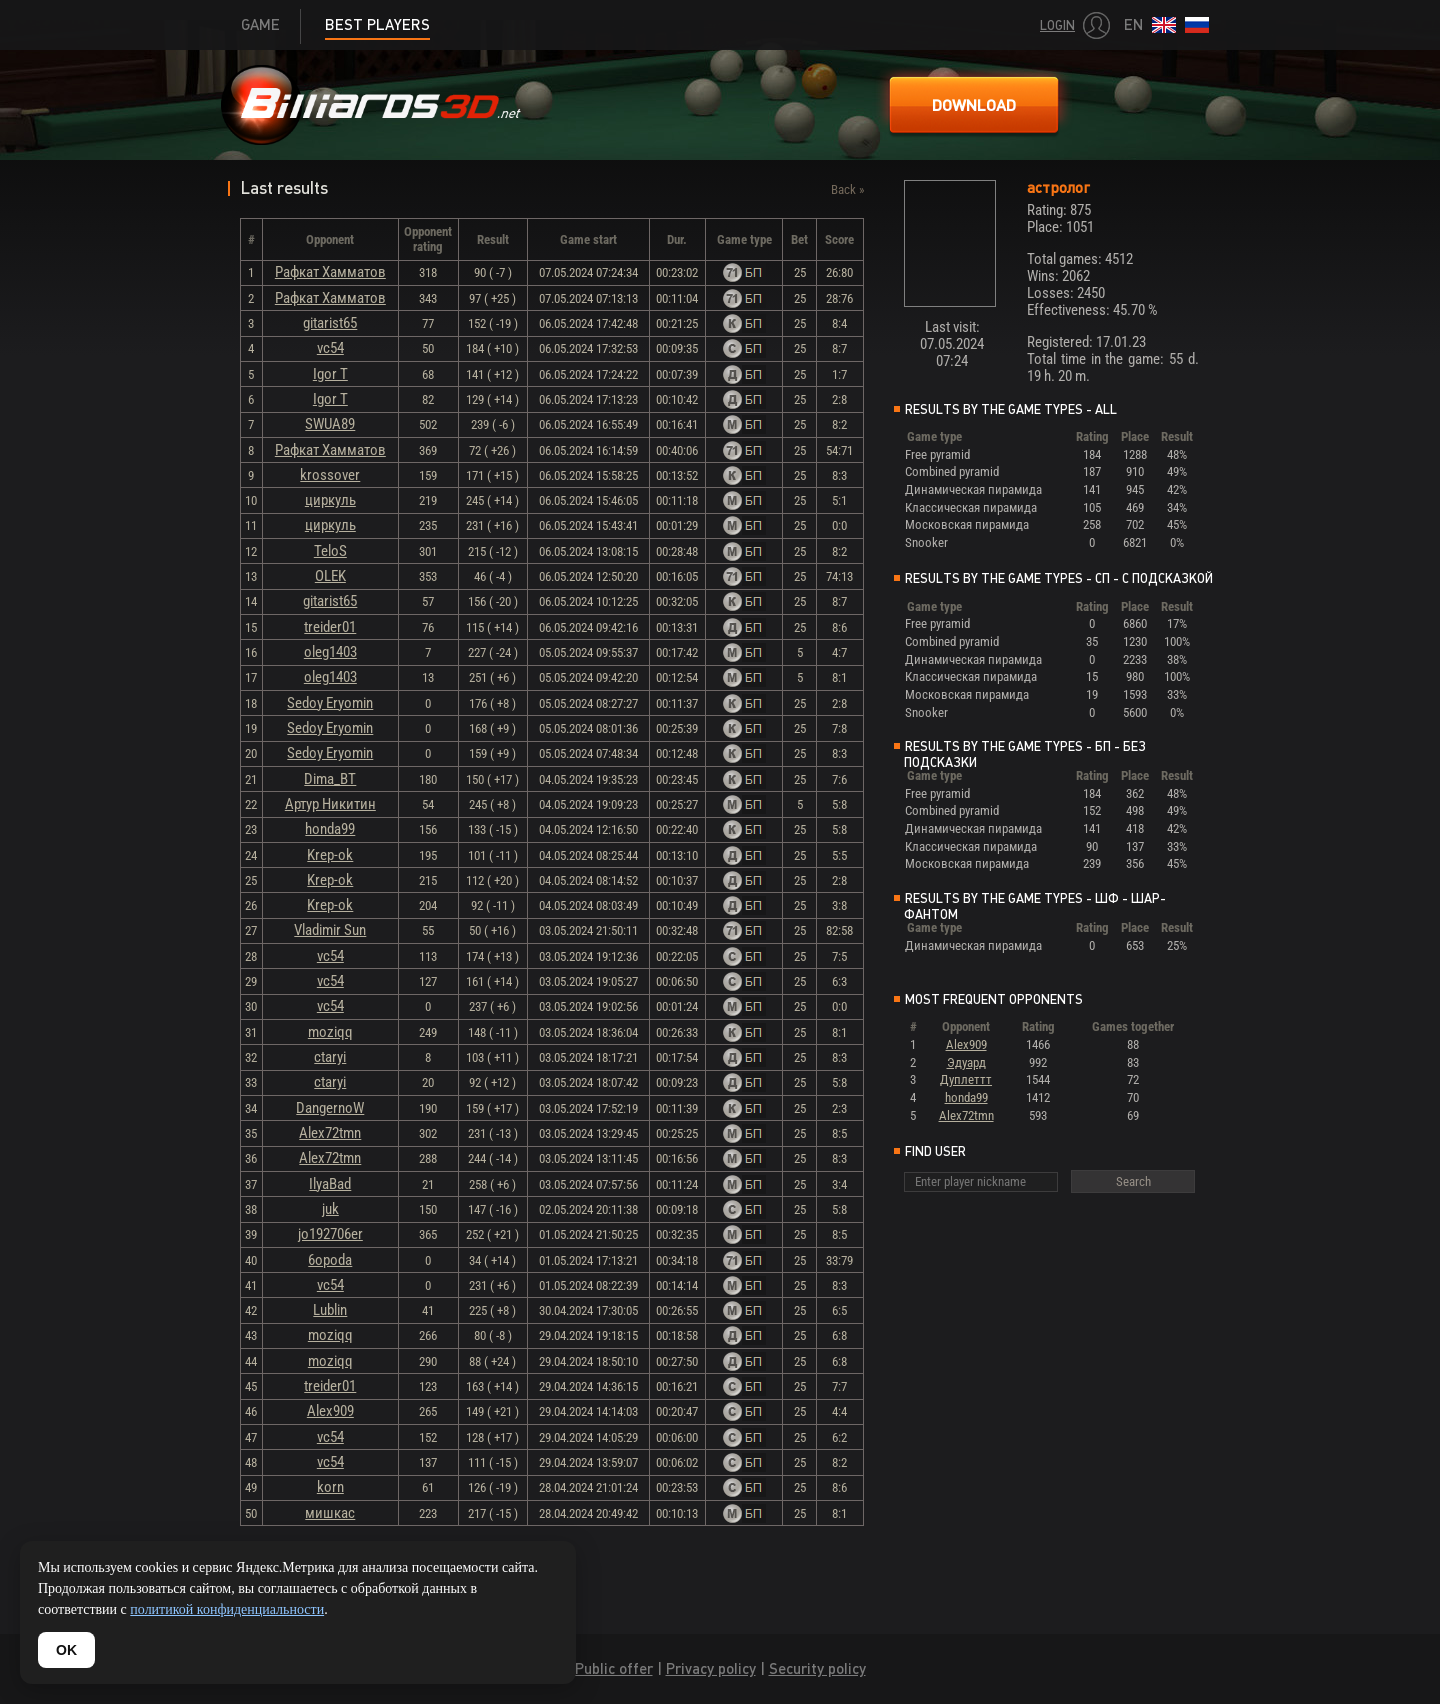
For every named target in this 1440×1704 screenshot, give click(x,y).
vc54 (330, 348)
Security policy (817, 1668)
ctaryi (330, 1057)
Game (260, 24)
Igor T (330, 374)
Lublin (330, 1310)
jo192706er (330, 1234)
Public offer (614, 1668)
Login (1057, 25)
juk (330, 1209)
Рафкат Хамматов (330, 272)
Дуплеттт (966, 1079)
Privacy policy (711, 1668)
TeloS (330, 551)
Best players (377, 24)
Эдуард (966, 1062)
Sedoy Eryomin (330, 703)
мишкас (330, 1513)
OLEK (330, 576)
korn (330, 1487)
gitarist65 (330, 323)
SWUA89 (330, 424)
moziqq (330, 1032)
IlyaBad (330, 1184)
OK (66, 1650)
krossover (330, 475)
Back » (847, 189)
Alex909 (330, 1411)
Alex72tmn (330, 1133)
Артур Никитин (330, 804)
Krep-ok (330, 855)
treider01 (330, 627)
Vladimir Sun (330, 930)
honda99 (330, 829)
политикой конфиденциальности (227, 1609)
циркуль (330, 500)
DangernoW (330, 1108)
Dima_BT (330, 779)
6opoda (330, 1260)
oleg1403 (330, 652)
